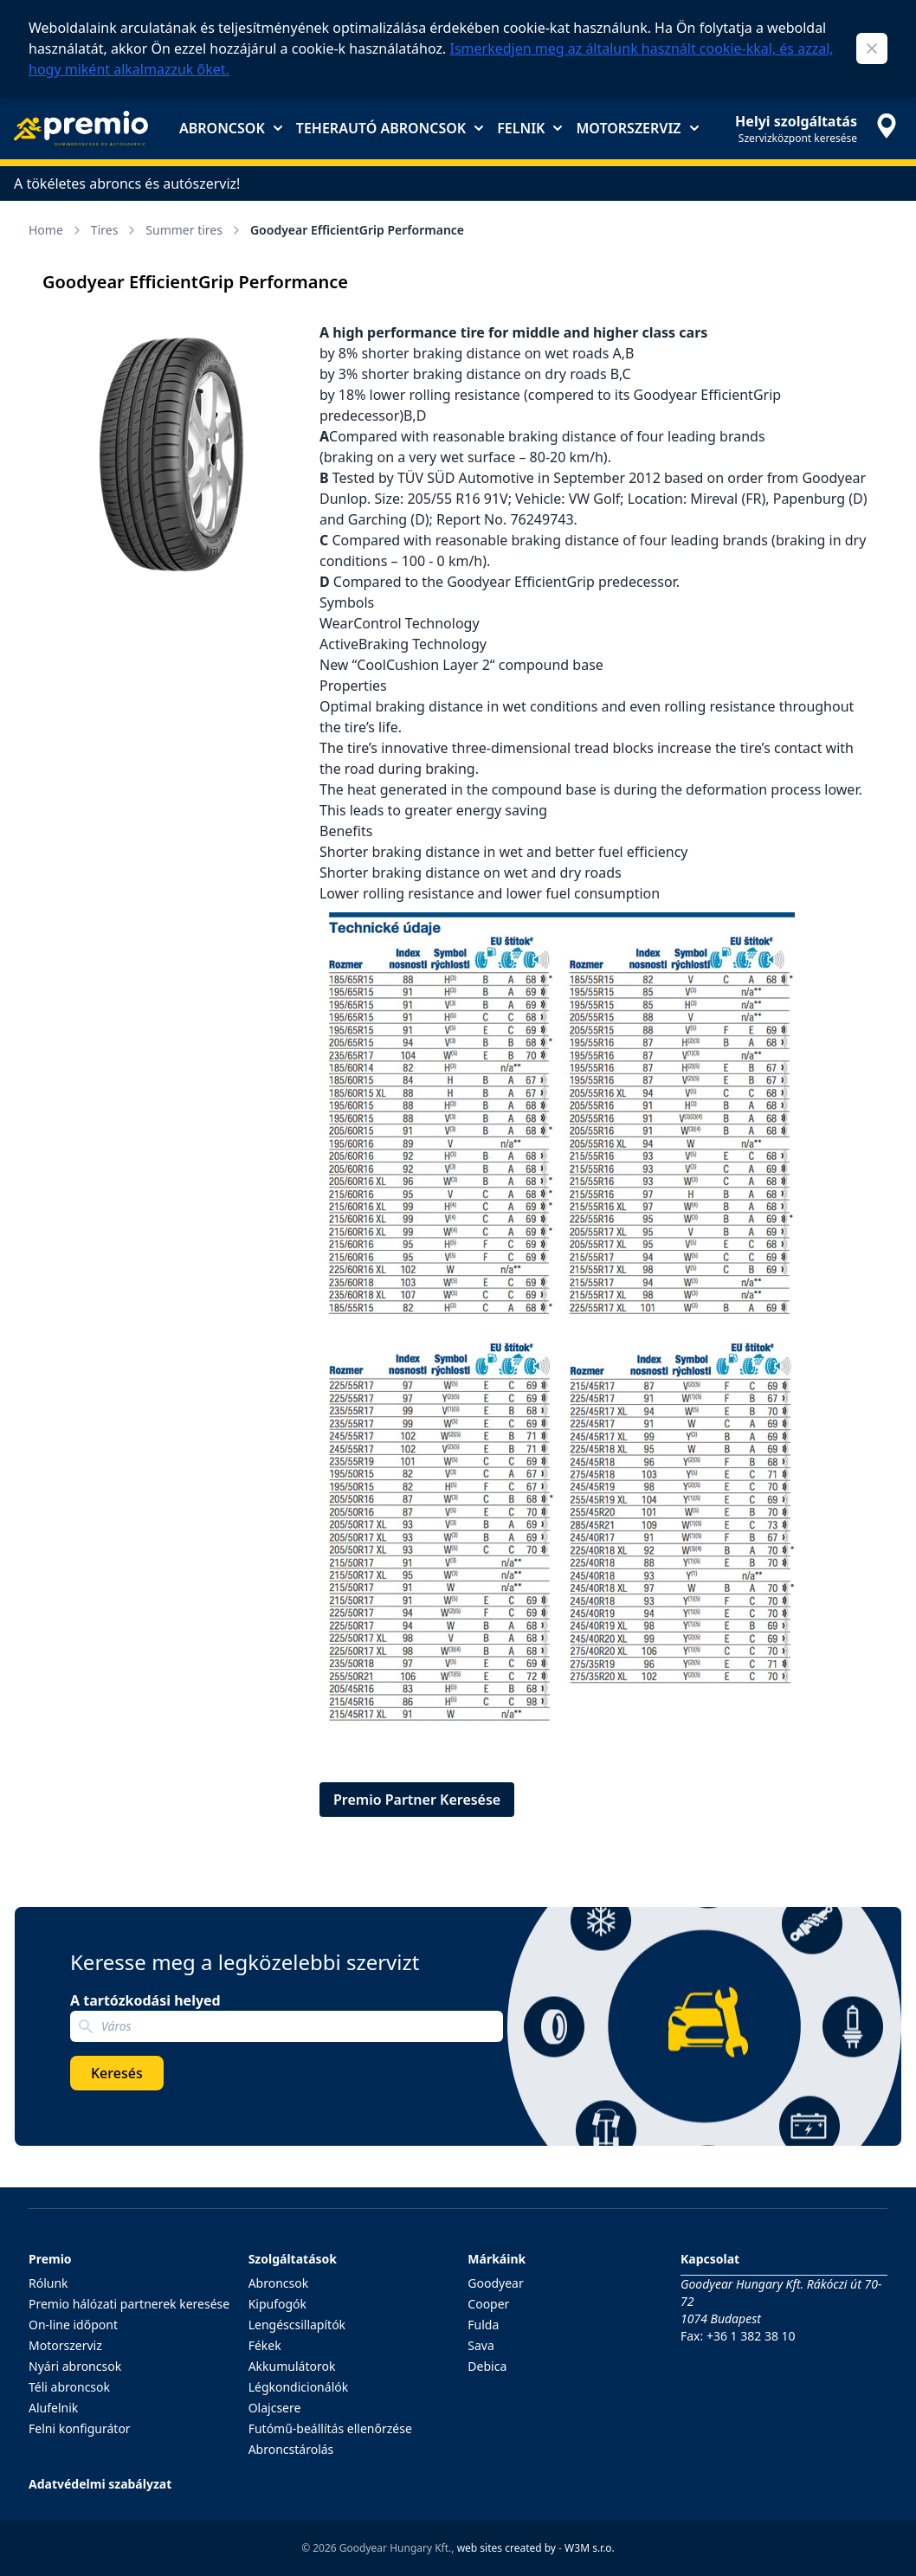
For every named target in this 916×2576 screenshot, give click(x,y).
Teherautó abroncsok (389, 128)
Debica (487, 2366)
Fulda (483, 2324)
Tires (115, 230)
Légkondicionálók (298, 2387)
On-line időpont (73, 2324)
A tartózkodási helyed (145, 2000)
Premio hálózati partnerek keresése (129, 2304)
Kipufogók (277, 2304)
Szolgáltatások (292, 2259)
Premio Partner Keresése (416, 1799)
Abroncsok (230, 128)
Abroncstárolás (291, 2449)
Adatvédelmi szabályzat (100, 2484)
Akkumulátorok (292, 2366)
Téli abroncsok (69, 2387)
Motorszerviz (637, 128)
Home (56, 230)
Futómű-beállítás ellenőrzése (330, 2428)
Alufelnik (53, 2407)
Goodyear (495, 2283)
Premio (50, 2259)
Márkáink (497, 2259)
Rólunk (48, 2283)
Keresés (117, 2073)
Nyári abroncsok (75, 2366)
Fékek (264, 2345)
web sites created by (506, 2548)
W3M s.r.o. (589, 2548)
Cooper (488, 2304)
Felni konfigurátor (80, 2428)
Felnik (529, 128)
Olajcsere (274, 2407)
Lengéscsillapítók (296, 2324)
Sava (481, 2345)
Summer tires (194, 230)
